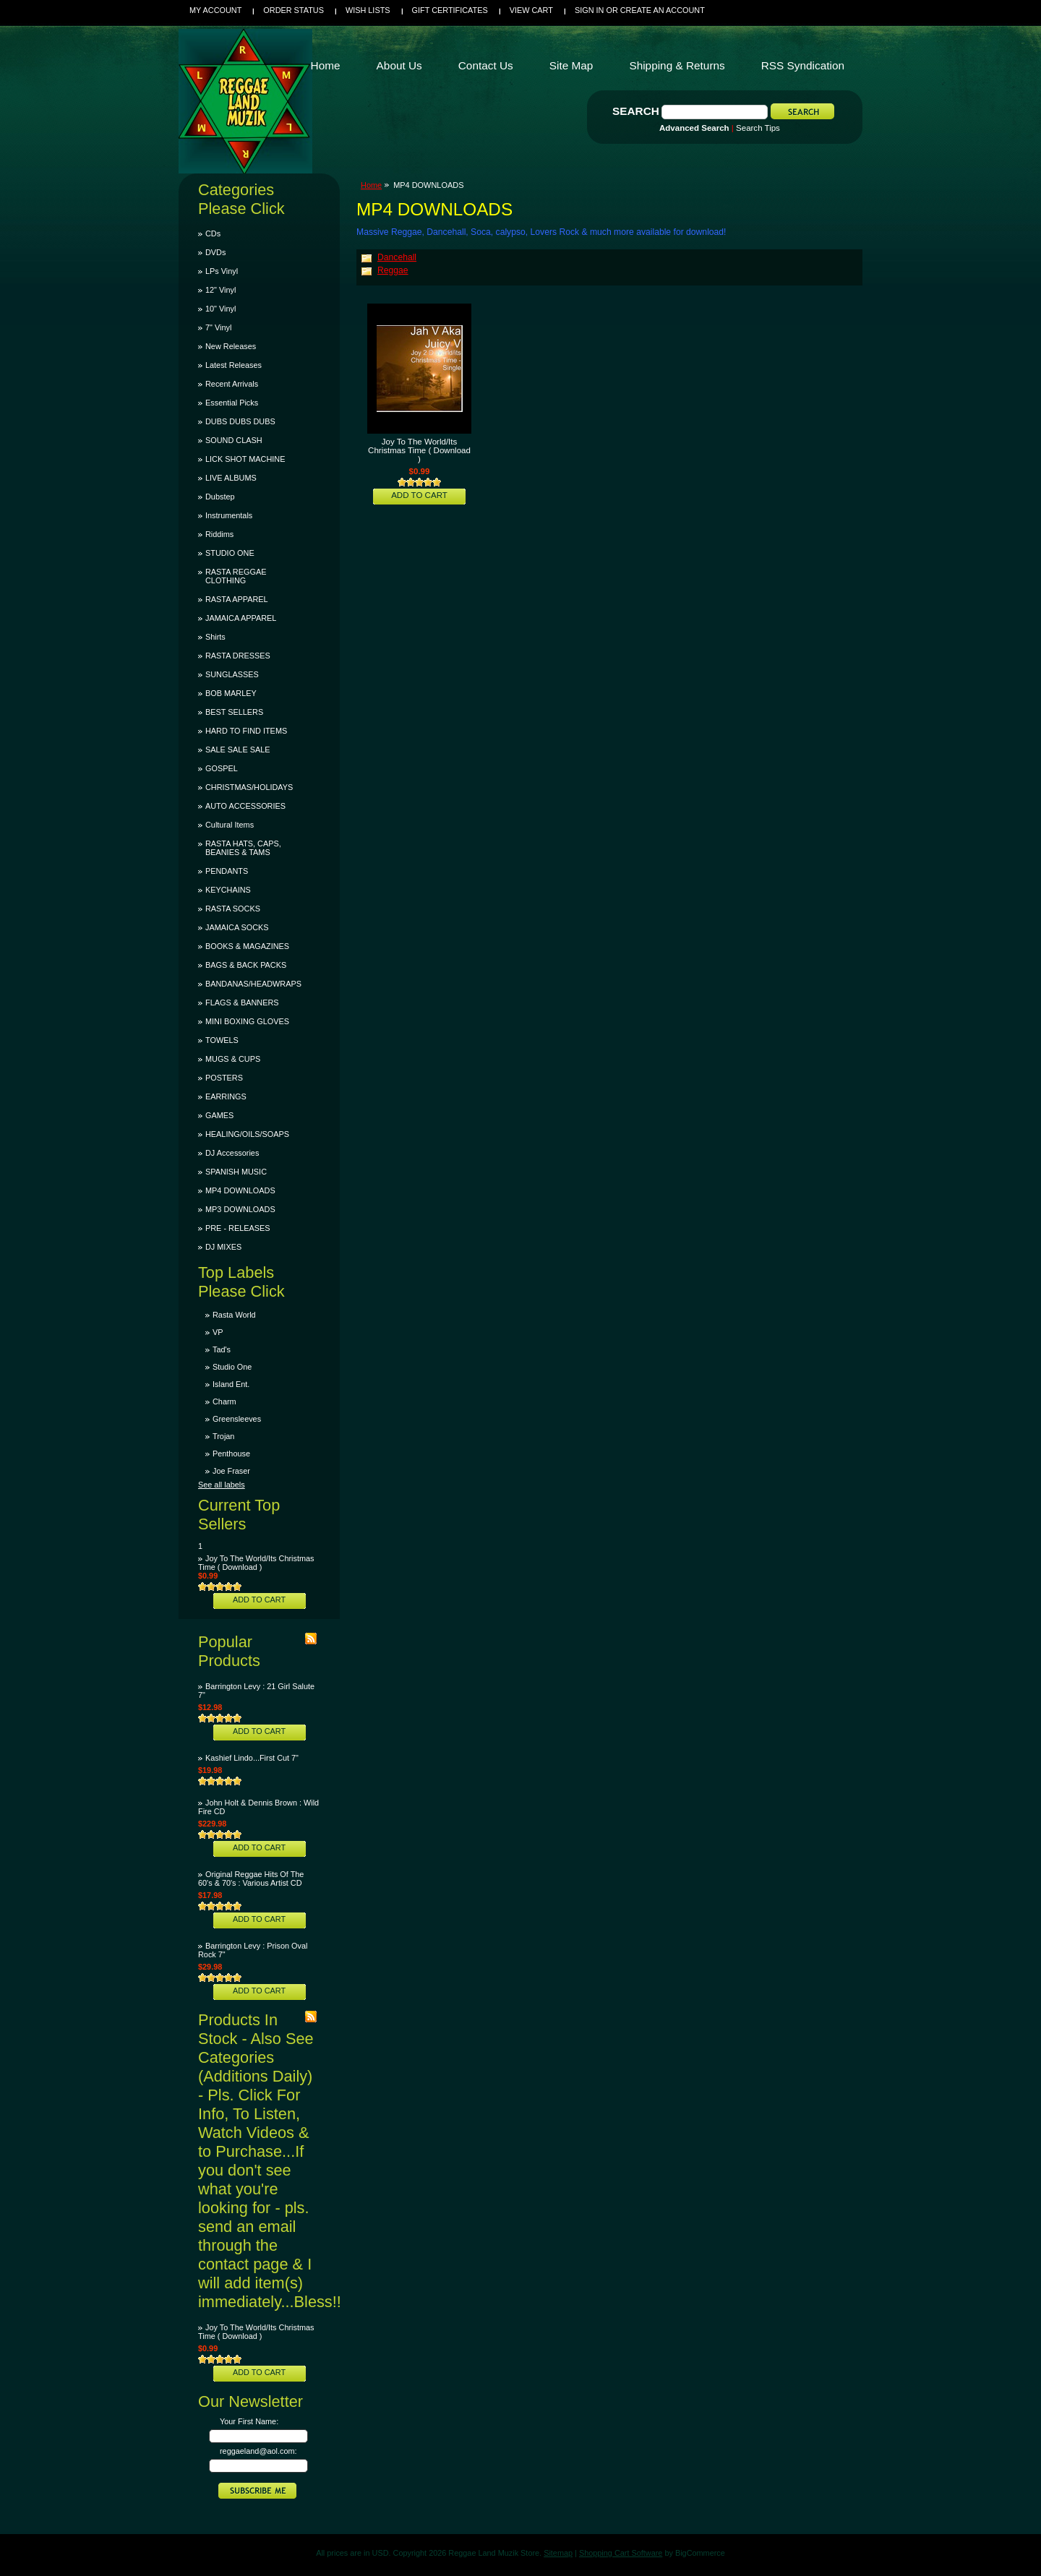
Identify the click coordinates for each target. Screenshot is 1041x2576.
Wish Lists (368, 10)
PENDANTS (226, 871)
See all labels (221, 1484)
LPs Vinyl (221, 271)
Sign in (589, 10)
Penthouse (231, 1453)
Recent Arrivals (231, 383)
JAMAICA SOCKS (237, 927)
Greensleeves (237, 1418)
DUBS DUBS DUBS (240, 421)
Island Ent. (231, 1384)
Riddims (219, 534)
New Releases (230, 346)
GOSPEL (221, 768)
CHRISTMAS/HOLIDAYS (249, 787)
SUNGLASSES (232, 674)
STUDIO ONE (229, 553)
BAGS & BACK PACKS (245, 965)
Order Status (293, 10)
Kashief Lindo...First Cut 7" (252, 1757)
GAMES (219, 1115)
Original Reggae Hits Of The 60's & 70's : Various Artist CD (251, 1878)
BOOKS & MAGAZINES (247, 946)
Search (635, 111)
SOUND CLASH (233, 440)
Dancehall (396, 257)
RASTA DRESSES (237, 655)
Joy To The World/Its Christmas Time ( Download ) (256, 1562)
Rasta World (234, 1314)
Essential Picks (231, 402)
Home (371, 185)
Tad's (222, 1349)
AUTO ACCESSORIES (245, 806)
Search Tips (758, 128)
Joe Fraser (231, 1471)
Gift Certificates (450, 10)
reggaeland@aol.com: (258, 2451)
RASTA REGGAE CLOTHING (235, 576)
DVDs (215, 252)
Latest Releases (233, 365)
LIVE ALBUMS (231, 477)
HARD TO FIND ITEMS (246, 730)
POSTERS (224, 1077)
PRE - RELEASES (237, 1228)
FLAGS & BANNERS (242, 1002)
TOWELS (222, 1040)
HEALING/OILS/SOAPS (247, 1134)
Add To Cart (259, 1599)
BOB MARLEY (231, 693)
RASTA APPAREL (236, 599)
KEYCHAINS (228, 889)
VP (218, 1332)
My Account (215, 10)
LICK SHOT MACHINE (245, 459)
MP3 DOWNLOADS (240, 1209)
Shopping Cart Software (620, 2553)
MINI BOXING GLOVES (247, 1021)
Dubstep (220, 496)
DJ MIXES (223, 1246)
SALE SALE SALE (237, 749)
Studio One (232, 1366)
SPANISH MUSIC (236, 1171)
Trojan (223, 1436)
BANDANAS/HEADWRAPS (253, 983)
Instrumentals (228, 515)
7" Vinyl (218, 327)
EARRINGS (226, 1096)
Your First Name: (249, 2421)
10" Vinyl (220, 308)
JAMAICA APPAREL (240, 618)
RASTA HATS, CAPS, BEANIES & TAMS (243, 847)
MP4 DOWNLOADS (240, 1190)
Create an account (662, 10)
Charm (224, 1401)
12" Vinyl (220, 289)
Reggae (392, 270)
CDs (212, 233)
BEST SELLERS (234, 712)
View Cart (531, 10)
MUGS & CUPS (232, 1059)
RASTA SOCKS (232, 908)
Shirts (215, 636)
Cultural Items (229, 824)
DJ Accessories (232, 1153)
